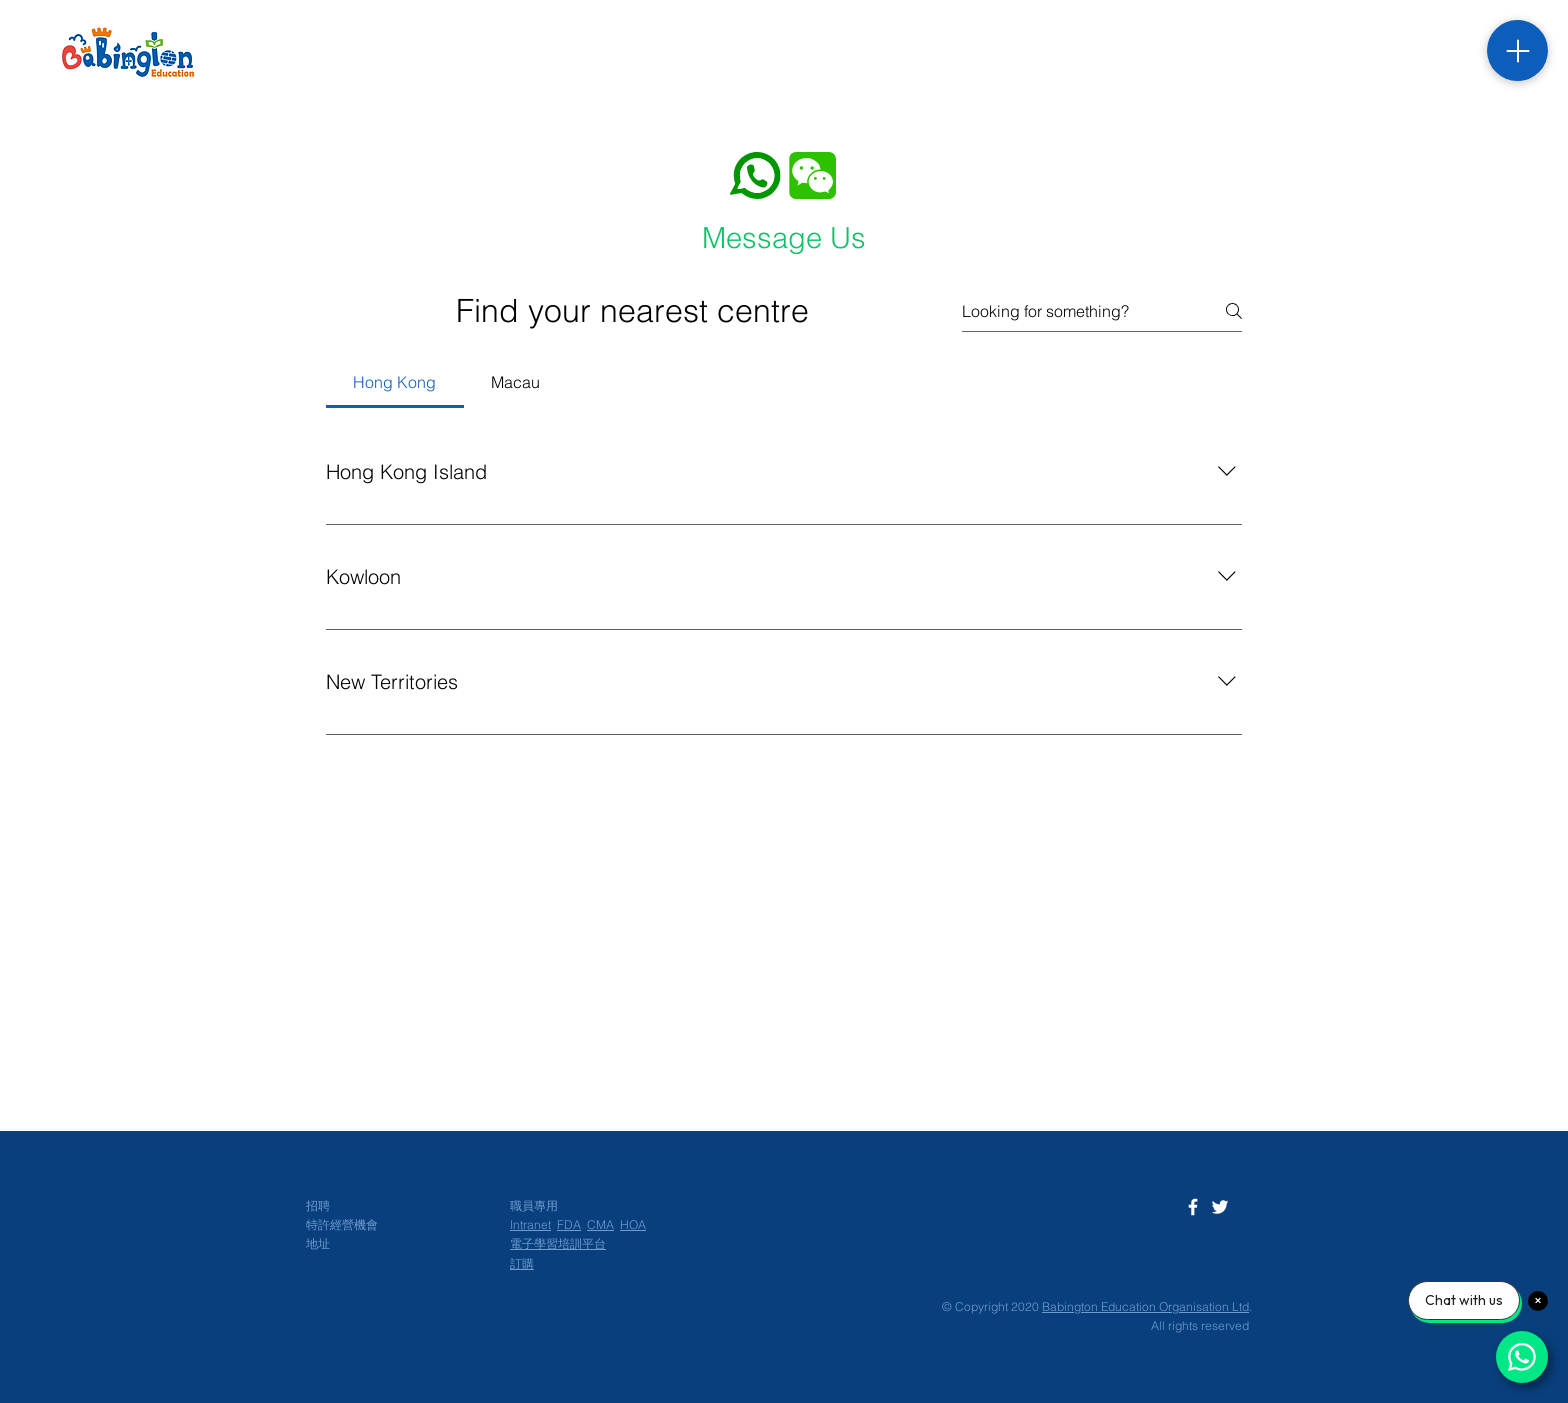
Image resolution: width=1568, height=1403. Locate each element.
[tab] (395, 382)
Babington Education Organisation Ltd (1145, 1306)
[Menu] (1517, 50)
